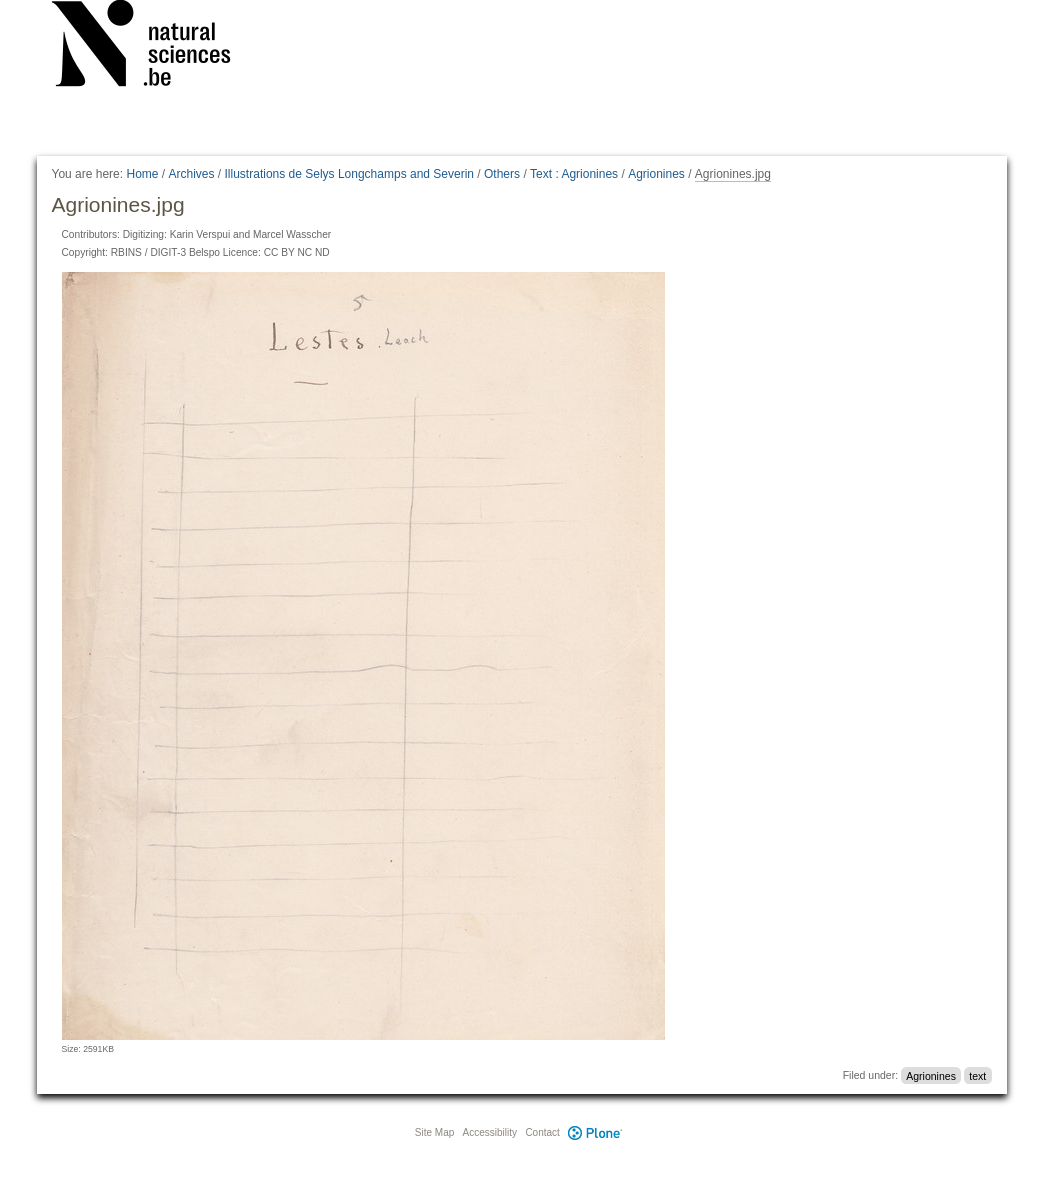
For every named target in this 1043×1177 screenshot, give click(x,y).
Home (142, 174)
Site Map (434, 1132)
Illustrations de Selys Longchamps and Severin (349, 174)
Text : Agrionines (574, 174)
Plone (596, 1132)
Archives (192, 174)
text (977, 1075)
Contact (542, 1132)
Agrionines (656, 174)
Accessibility (490, 1132)
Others (502, 174)
